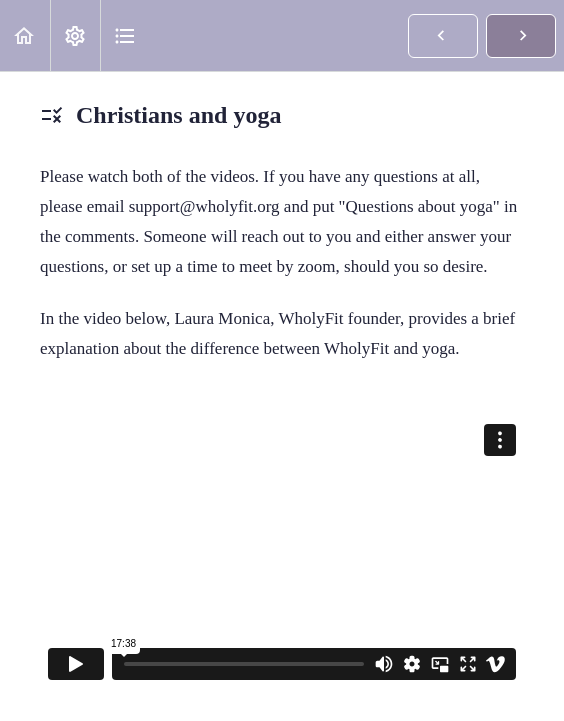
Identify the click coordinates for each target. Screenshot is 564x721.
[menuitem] (75, 35)
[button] (25, 35)
